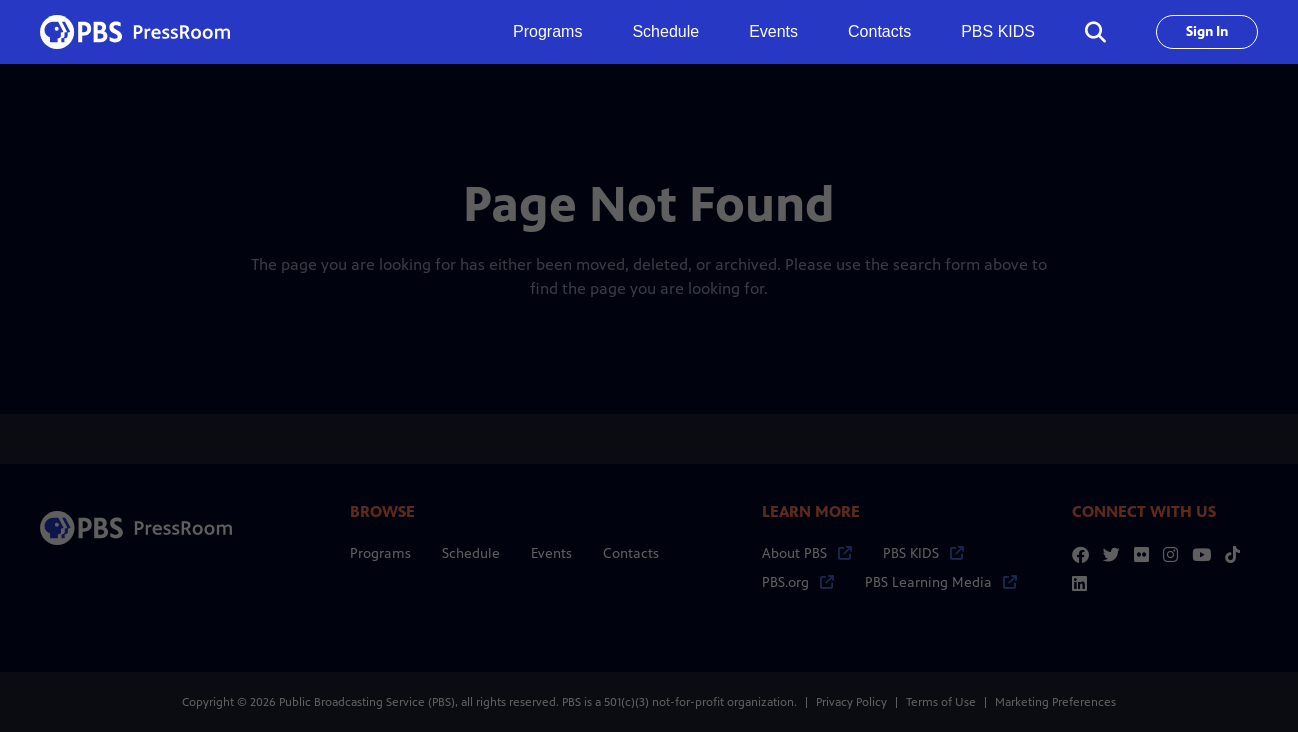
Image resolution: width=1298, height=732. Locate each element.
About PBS (807, 553)
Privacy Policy (851, 702)
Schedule (665, 31)
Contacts (879, 31)
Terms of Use (941, 702)
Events (773, 31)
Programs (380, 553)
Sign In (1207, 31)
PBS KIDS (998, 31)
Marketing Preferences (1055, 702)
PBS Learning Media (941, 582)
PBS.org (798, 582)
